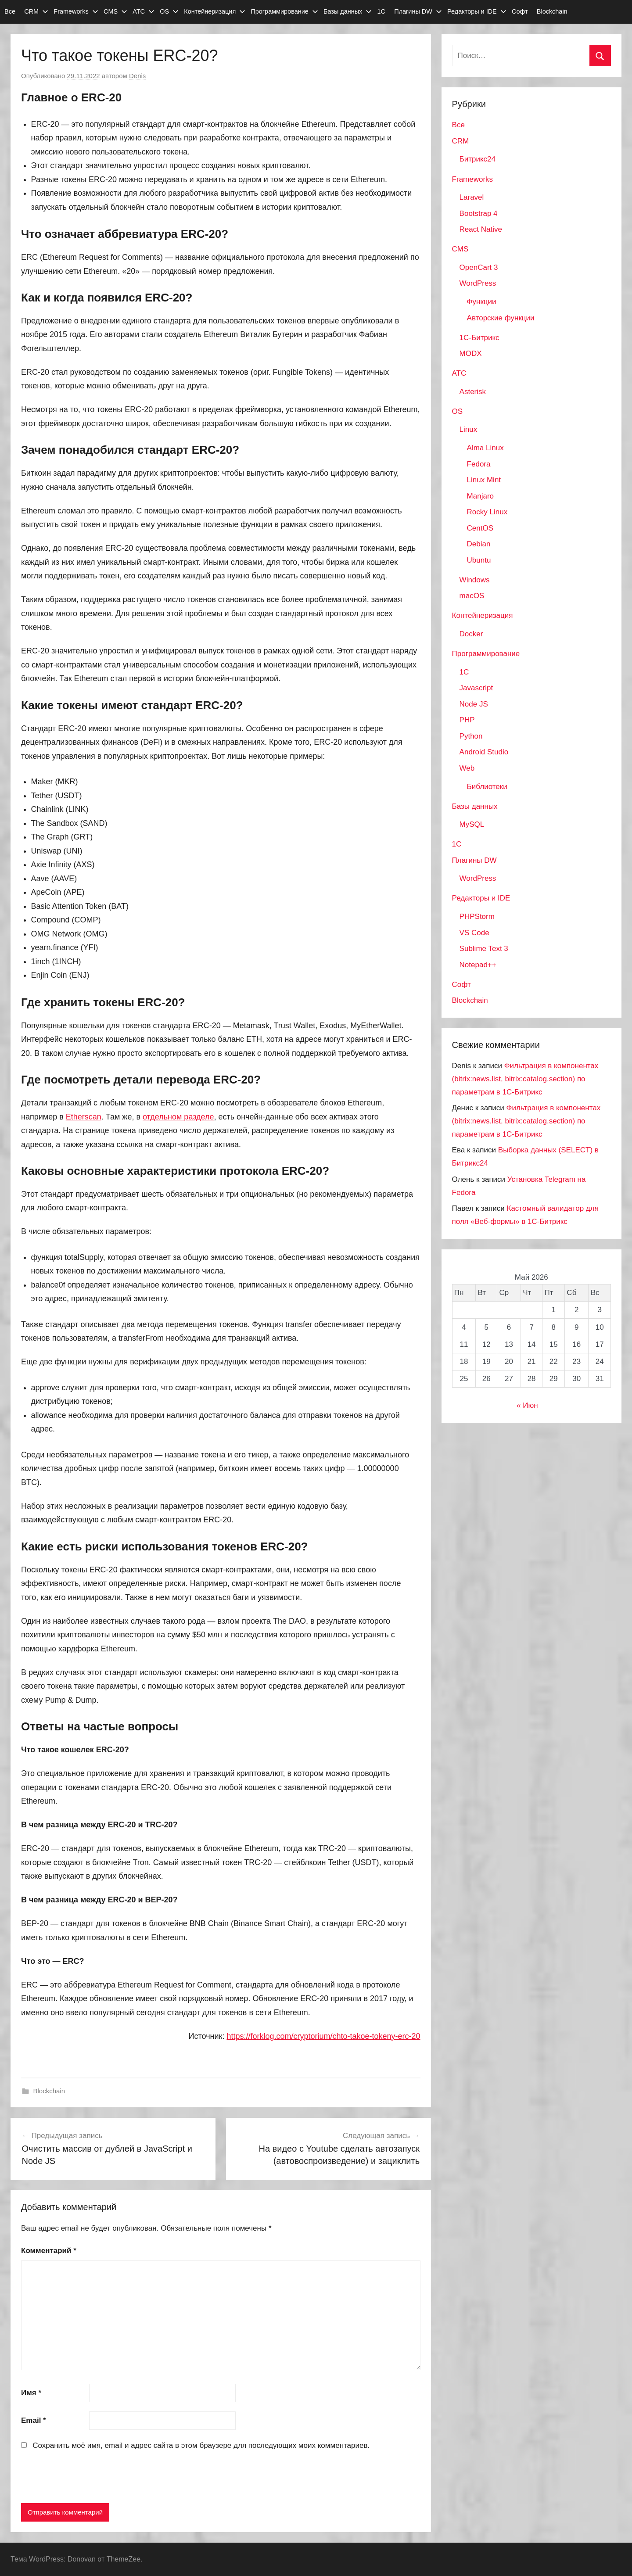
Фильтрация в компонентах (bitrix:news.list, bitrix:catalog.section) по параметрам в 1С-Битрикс (525, 1079)
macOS (472, 596)
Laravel (472, 197)
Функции (481, 302)
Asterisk (473, 391)
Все (9, 11)
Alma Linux (485, 448)
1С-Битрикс (479, 338)
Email (33, 2420)
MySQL (472, 824)
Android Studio (484, 752)
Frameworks (76, 11)
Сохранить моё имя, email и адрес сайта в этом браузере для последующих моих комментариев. (201, 2445)
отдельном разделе (178, 1116)
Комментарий (48, 2250)
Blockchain (552, 11)
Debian (479, 544)
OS (169, 11)
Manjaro (480, 496)
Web (467, 768)
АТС (143, 11)
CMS (115, 11)
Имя (31, 2393)
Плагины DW (418, 11)
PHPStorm (477, 916)
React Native (481, 229)
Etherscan (83, 1116)
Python (471, 736)
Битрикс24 (478, 159)
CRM (36, 11)
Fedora (479, 464)
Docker (471, 634)
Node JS (474, 704)
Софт (520, 11)
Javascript (476, 688)
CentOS (480, 528)
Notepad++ (478, 965)
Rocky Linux (487, 512)
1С (381, 11)
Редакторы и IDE (476, 11)
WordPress (478, 283)
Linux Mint (484, 480)
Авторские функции (501, 318)
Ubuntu (479, 560)
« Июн (527, 1405)
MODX (471, 353)
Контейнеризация (214, 11)
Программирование (284, 11)
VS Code (474, 933)
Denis (137, 75)
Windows (475, 580)
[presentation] (87, 2478)
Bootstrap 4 (479, 213)
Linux (469, 429)
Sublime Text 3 (484, 948)
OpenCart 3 (479, 267)
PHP (467, 720)
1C (464, 672)
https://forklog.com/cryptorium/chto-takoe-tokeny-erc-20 (323, 2036)
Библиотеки (487, 786)
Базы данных (347, 11)
